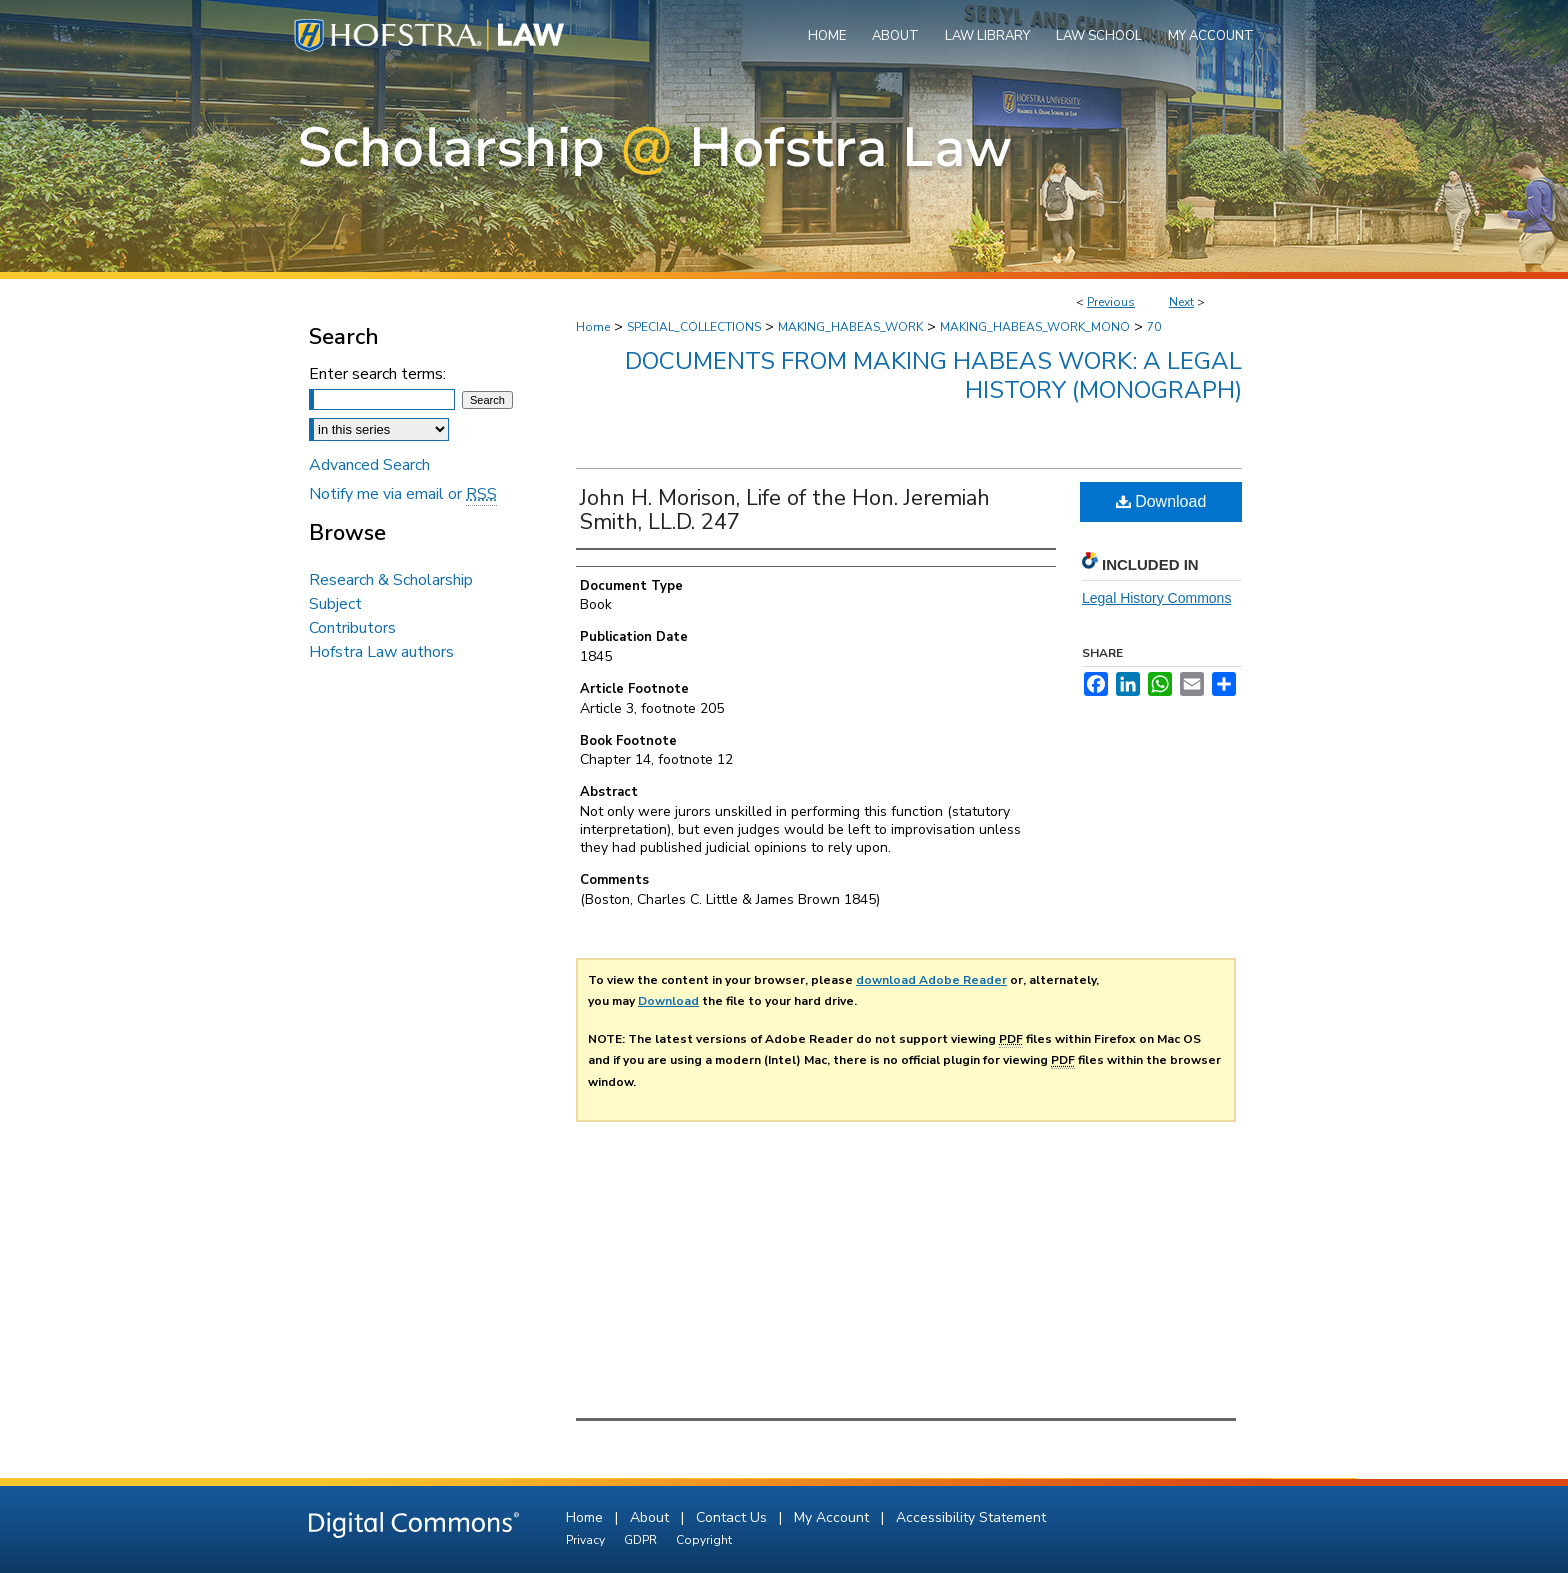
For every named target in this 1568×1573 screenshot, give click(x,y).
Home (593, 327)
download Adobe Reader (931, 980)
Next (1181, 302)
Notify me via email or (403, 494)
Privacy (587, 1540)
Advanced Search (369, 465)
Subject (335, 604)
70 (1154, 327)
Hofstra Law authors (381, 652)
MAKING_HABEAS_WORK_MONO (1035, 327)
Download (1161, 501)
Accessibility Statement (971, 1517)
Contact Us (733, 1517)
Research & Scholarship (391, 580)
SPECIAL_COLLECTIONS (694, 327)
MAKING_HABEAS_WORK (850, 327)
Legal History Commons (1156, 598)
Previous (1111, 302)
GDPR (642, 1540)
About (651, 1517)
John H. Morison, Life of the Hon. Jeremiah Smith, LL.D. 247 (785, 510)
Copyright (704, 1540)
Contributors (352, 628)
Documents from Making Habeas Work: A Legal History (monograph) (933, 375)
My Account (833, 1517)
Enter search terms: (377, 374)
